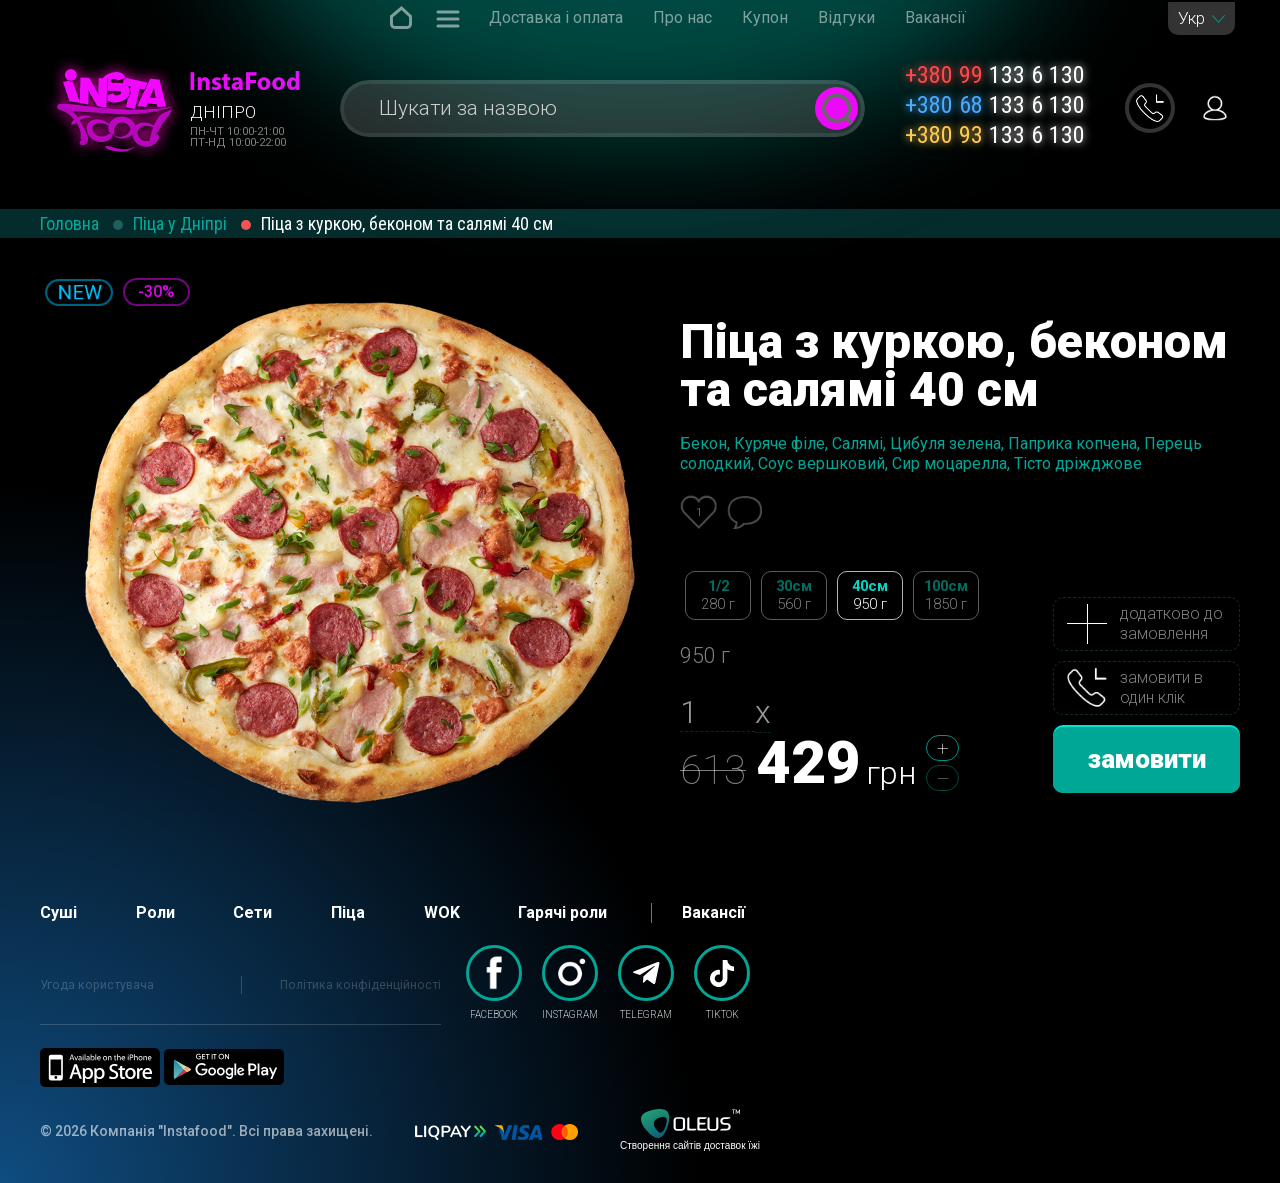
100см (946, 595)
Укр (1191, 18)
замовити (1147, 759)
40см (870, 595)
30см (794, 595)
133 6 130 (995, 75)
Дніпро (223, 112)
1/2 (718, 595)
